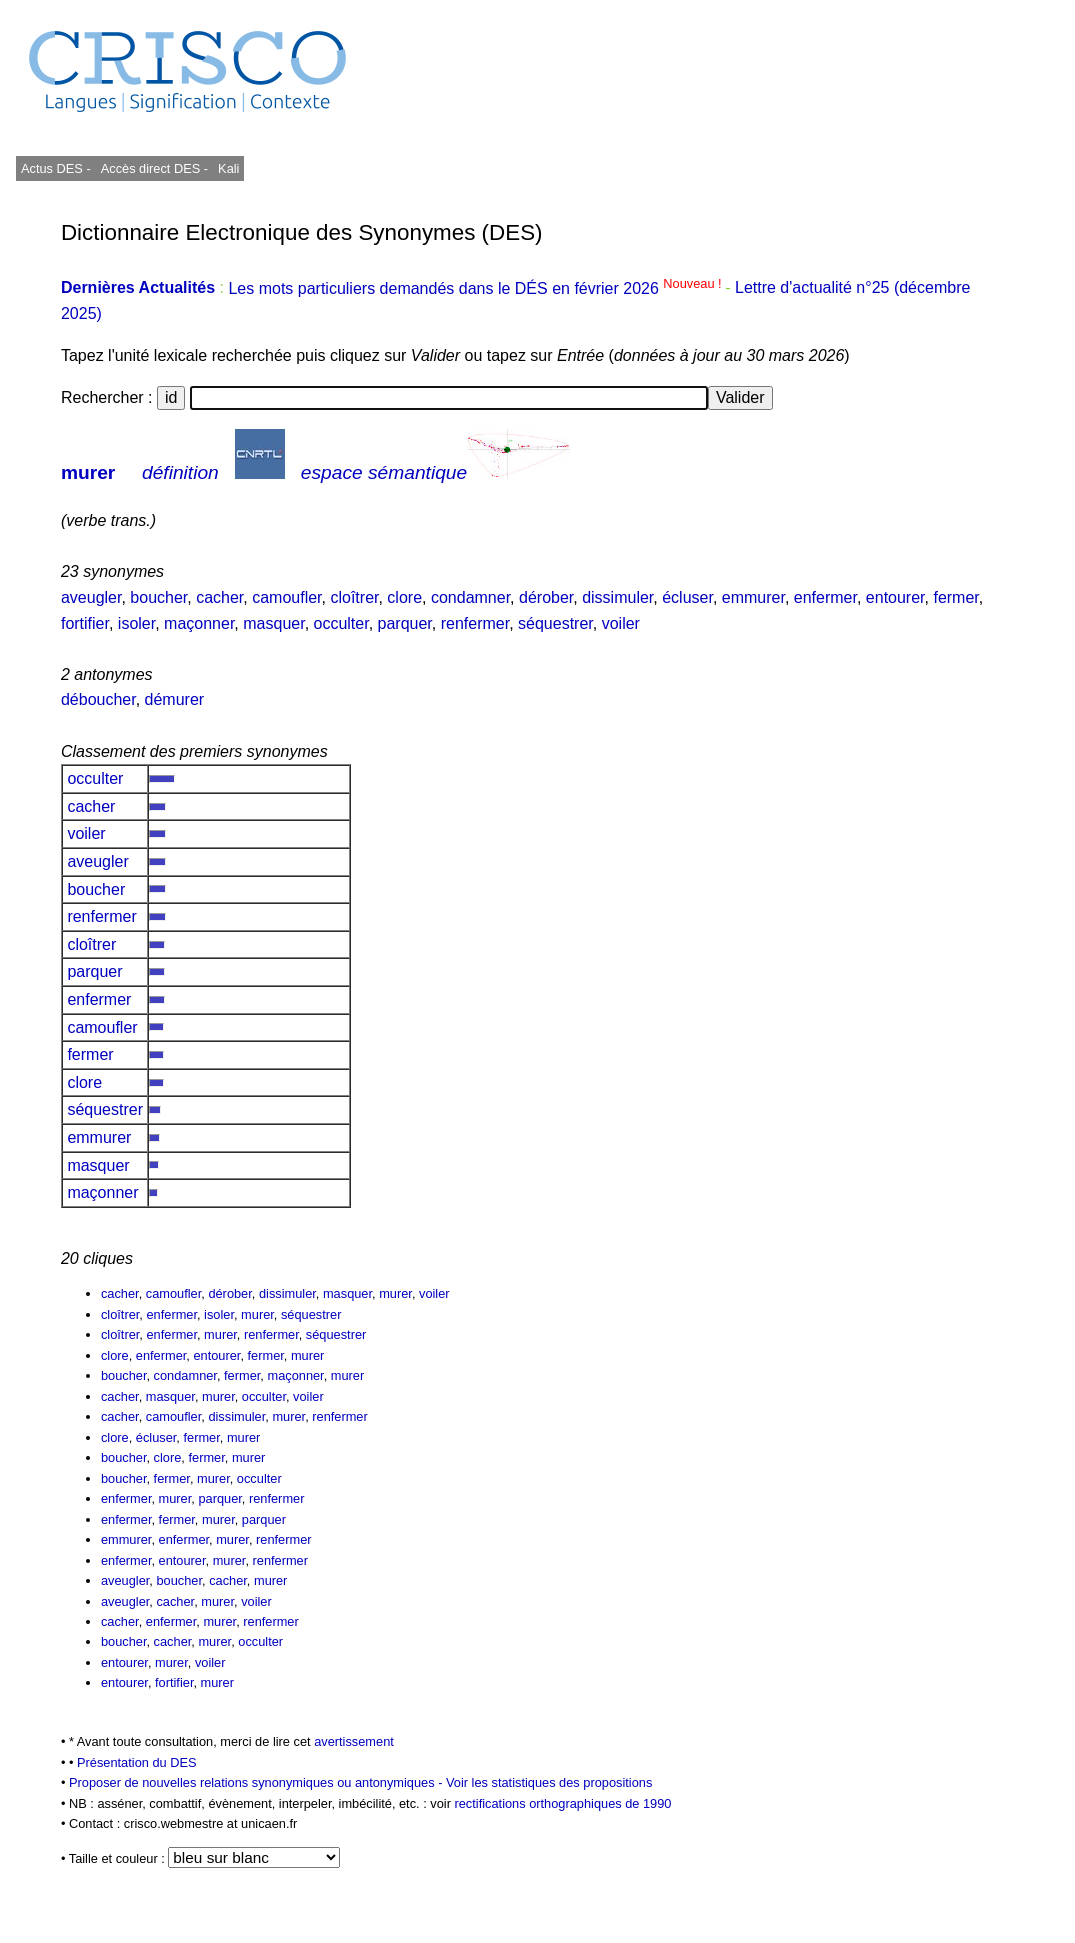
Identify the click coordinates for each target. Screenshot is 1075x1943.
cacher (219, 597)
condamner (470, 597)
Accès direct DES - (154, 168)
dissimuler (617, 597)
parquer (405, 623)
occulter (341, 623)
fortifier (85, 623)
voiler (621, 623)
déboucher (98, 699)
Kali (228, 168)
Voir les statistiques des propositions (549, 1782)
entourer (895, 597)
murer (88, 472)
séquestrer (555, 623)
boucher (158, 597)
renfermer (475, 623)
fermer (955, 597)
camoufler (286, 597)
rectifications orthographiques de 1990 (562, 1803)
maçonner (199, 623)
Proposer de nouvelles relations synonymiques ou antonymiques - (257, 1782)
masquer (273, 623)
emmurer (753, 597)
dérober (546, 597)
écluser (687, 597)
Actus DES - (56, 168)
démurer (175, 699)
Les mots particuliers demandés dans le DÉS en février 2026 (476, 288)
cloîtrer (354, 597)
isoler (136, 623)
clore (404, 597)
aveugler (91, 597)
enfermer (825, 597)
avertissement (354, 1741)
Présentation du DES (137, 1762)
